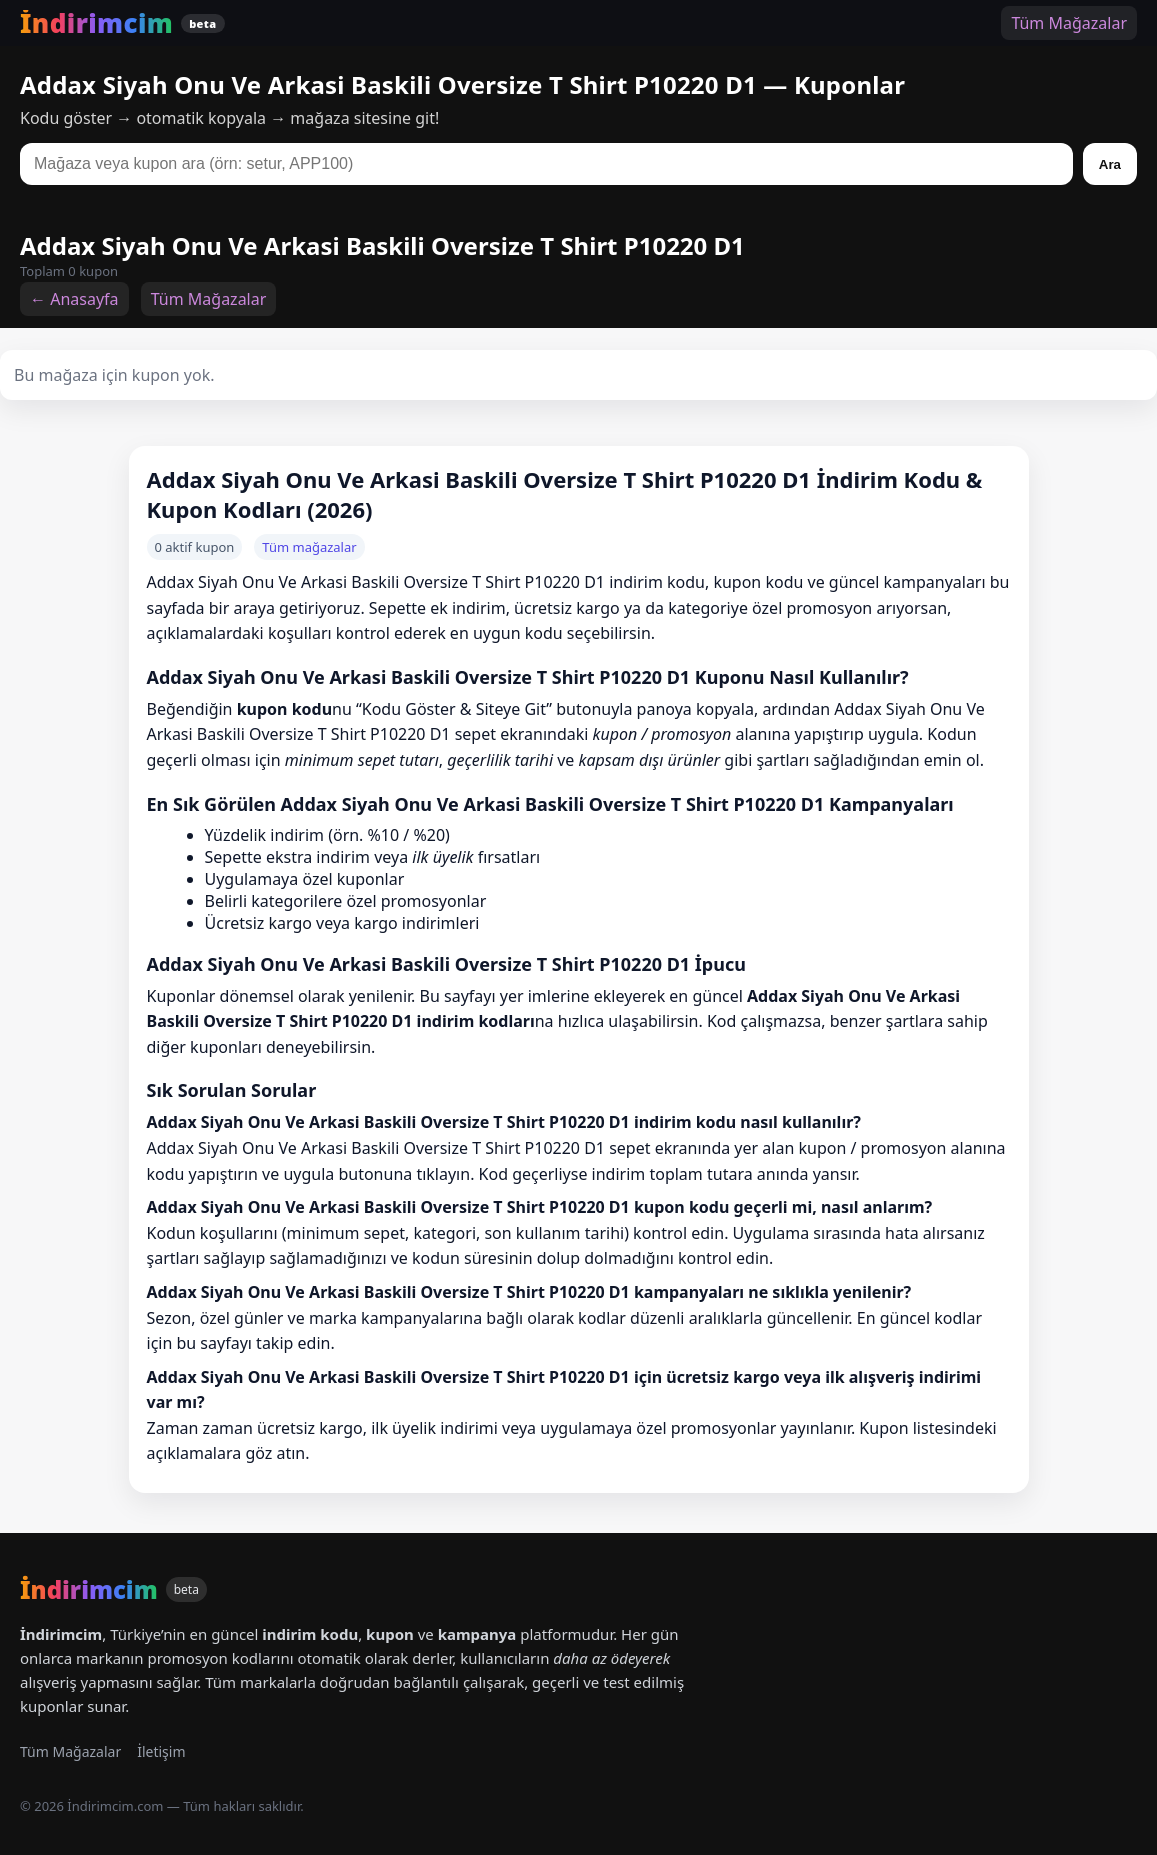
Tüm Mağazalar (1069, 23)
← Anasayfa (74, 299)
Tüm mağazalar (309, 547)
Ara (1110, 164)
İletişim (161, 1751)
